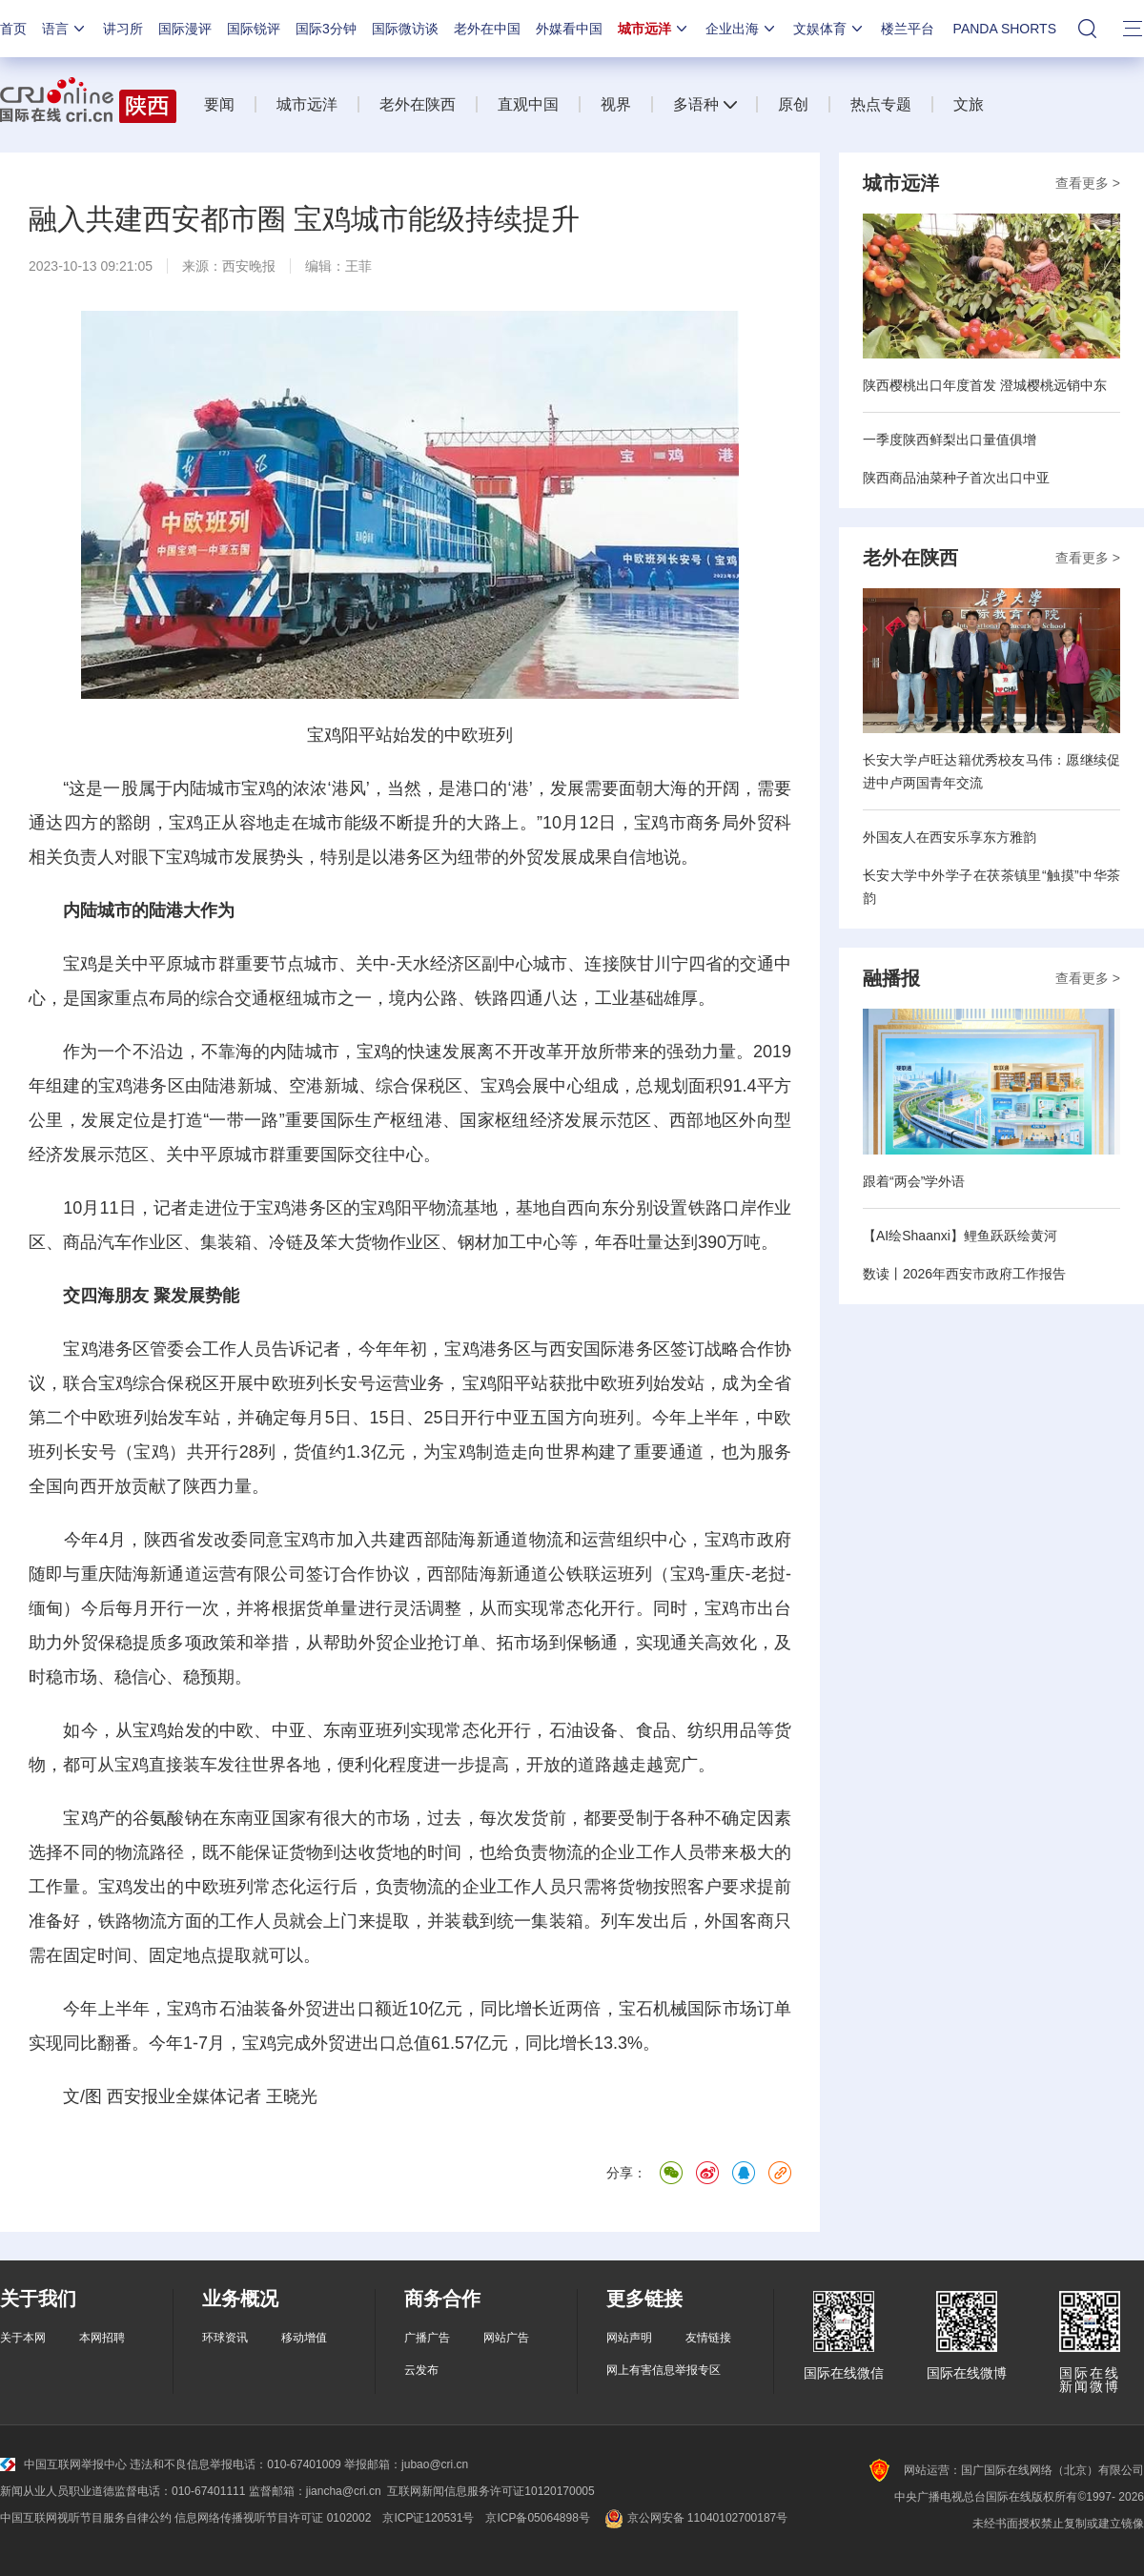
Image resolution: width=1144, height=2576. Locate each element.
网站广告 (506, 2337)
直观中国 (528, 104)
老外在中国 (487, 28)
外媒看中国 (569, 28)
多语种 (696, 104)
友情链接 (708, 2337)
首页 (13, 28)
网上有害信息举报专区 (663, 2370)
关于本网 (23, 2337)
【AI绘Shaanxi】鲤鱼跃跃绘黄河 (960, 1235)
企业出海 (741, 28)
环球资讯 (225, 2337)
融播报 (891, 978)
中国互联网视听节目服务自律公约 (86, 2518)
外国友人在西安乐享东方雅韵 (949, 837)
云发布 (421, 2370)
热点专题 (880, 104)
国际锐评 (253, 28)
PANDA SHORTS (1004, 28)
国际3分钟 (326, 28)
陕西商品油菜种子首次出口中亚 (956, 477)
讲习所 (123, 28)
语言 (65, 28)
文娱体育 (829, 28)
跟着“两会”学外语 (914, 1181)
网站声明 (629, 2337)
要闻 (219, 104)
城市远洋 (654, 28)
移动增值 (304, 2337)
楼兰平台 (907, 28)
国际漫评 (185, 28)
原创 (793, 104)
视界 (616, 104)
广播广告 (427, 2337)
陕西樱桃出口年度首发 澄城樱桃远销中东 (985, 385)
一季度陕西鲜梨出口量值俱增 (949, 439)
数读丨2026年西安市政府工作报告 (964, 1273)
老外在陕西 (417, 104)
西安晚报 (249, 266)
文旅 (968, 104)
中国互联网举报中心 (63, 2464)
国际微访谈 (405, 28)
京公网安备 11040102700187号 (694, 2518)
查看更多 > (1087, 183)
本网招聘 (102, 2337)
